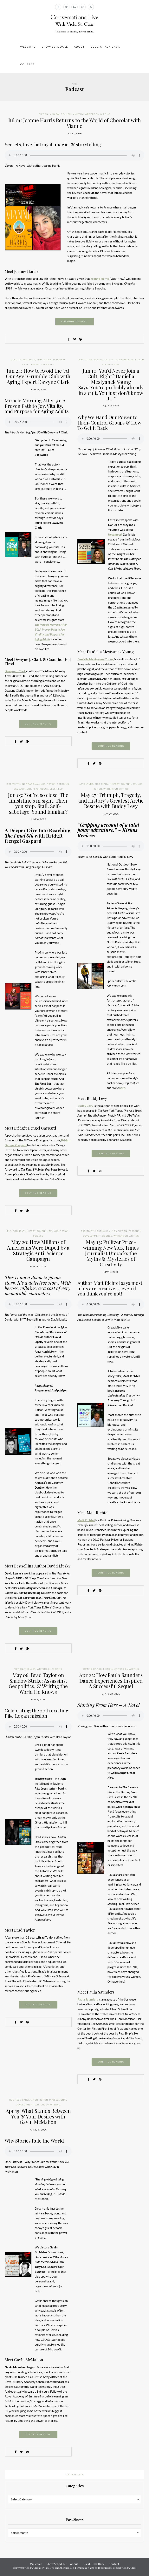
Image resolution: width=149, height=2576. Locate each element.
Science (38, 1236)
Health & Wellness (23, 359)
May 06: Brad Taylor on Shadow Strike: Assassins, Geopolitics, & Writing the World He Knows (38, 1683)
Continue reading (74, 321)
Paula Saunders (87, 1999)
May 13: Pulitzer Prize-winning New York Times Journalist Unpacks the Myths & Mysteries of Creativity (111, 1253)
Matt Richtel (86, 1520)
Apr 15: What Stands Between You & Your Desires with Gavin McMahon (38, 2116)
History (115, 784)
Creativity (13, 784)
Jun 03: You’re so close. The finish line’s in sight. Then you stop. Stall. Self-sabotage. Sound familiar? (38, 803)
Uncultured (115, 534)
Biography (101, 784)
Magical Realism (60, 114)
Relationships (120, 359)
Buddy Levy (85, 1105)
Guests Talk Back (105, 46)
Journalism (128, 784)
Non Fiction (44, 359)
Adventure (86, 784)
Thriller (30, 1669)
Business (15, 2100)
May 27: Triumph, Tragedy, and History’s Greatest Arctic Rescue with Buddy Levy (110, 800)
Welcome (28, 46)
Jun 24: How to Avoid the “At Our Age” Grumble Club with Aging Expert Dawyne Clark (38, 376)
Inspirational (30, 784)
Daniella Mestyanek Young (95, 659)
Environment (15, 1231)
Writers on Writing (97, 114)
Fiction (43, 114)
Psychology (102, 359)
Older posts (74, 2474)
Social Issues (111, 364)
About (79, 46)
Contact (27, 64)
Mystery (78, 114)
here (122, 1088)
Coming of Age (92, 1669)
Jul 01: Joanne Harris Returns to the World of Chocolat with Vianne (74, 123)
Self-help (47, 364)
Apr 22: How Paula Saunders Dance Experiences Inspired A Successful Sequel (111, 1680)
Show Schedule (55, 46)
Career (26, 2100)
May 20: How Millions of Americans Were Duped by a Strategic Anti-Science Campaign (38, 1250)
